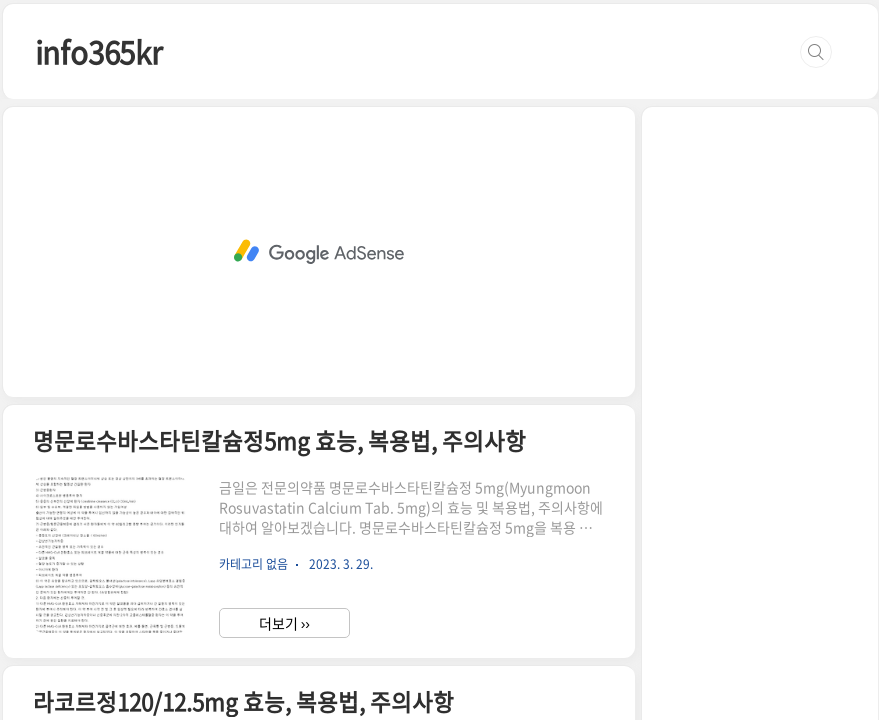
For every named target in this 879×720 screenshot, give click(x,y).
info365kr (98, 51)
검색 (816, 52)
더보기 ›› (284, 623)
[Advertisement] (319, 252)
